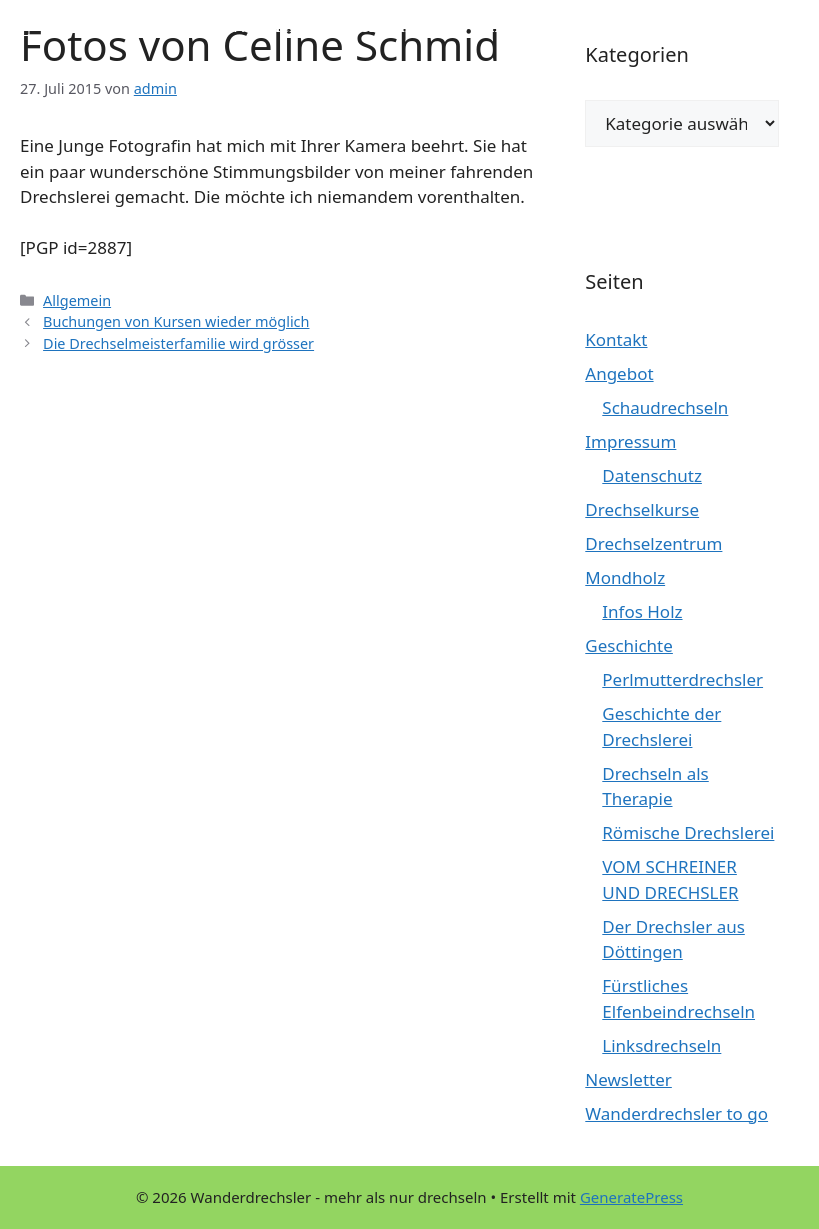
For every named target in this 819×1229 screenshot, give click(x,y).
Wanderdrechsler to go (676, 1113)
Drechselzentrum (653, 543)
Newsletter (628, 1079)
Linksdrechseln (661, 1045)
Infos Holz (642, 611)
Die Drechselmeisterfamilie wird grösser (178, 343)
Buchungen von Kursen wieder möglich (176, 321)
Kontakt (616, 339)
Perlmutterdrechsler (682, 679)
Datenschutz (652, 475)
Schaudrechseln (665, 407)
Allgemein (77, 300)
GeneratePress (631, 1197)
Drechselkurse (642, 509)
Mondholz (625, 577)
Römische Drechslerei (688, 832)
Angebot (619, 373)
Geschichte (629, 645)
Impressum (630, 441)
